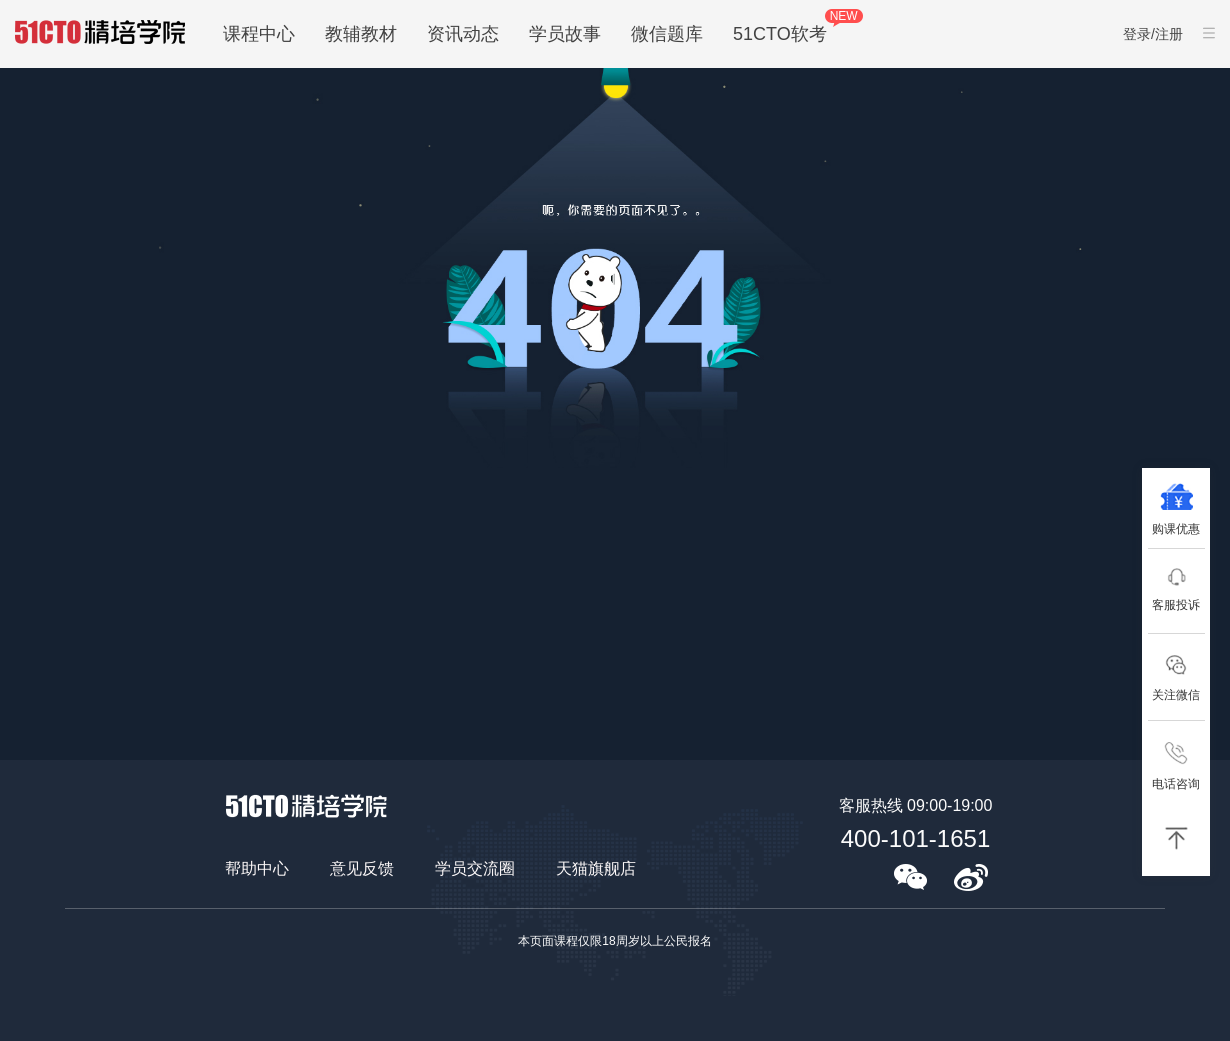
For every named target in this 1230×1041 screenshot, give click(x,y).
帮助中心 (257, 868)
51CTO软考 (780, 34)
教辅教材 (361, 34)
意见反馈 (362, 868)
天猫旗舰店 (596, 868)
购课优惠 (1176, 529)
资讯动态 (463, 34)
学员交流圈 (475, 868)
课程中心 (259, 34)
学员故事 (565, 34)
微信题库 (667, 34)
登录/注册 (1153, 34)
